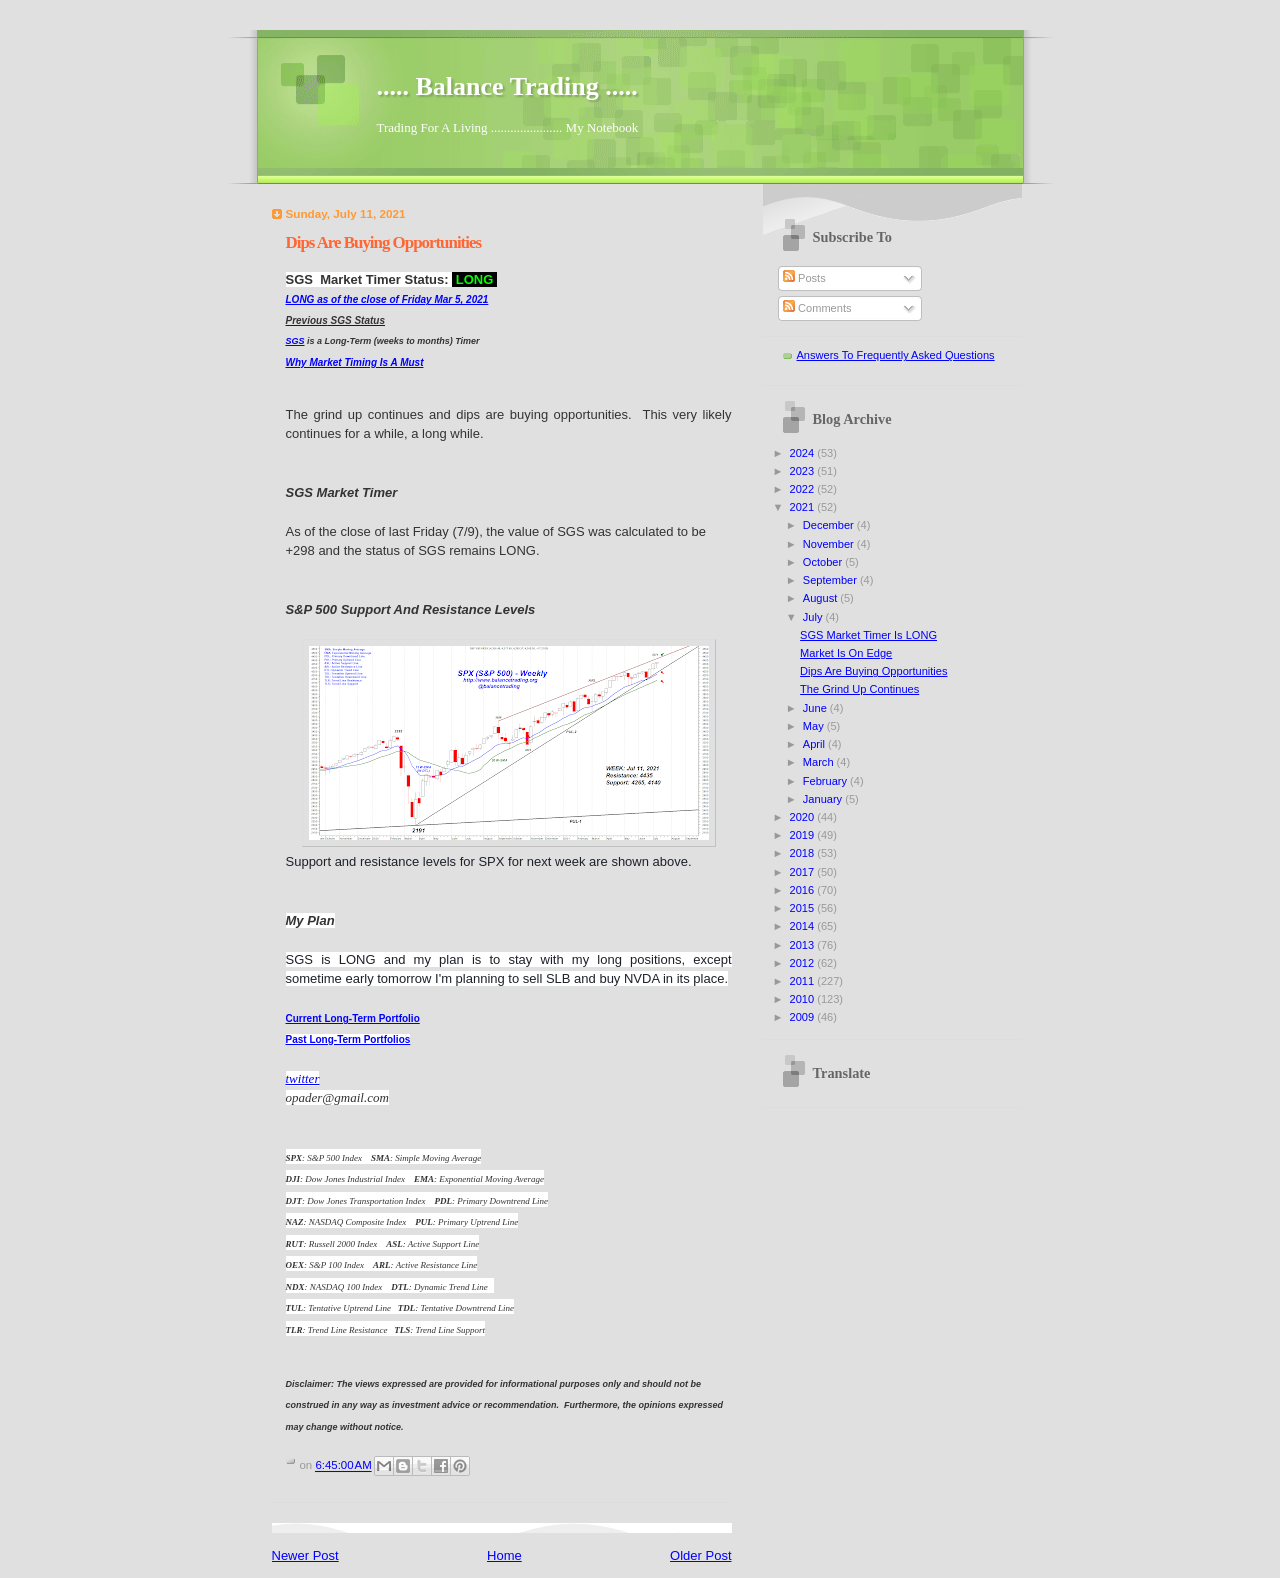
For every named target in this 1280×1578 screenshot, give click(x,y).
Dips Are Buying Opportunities (873, 671)
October (824, 562)
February (826, 781)
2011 (804, 981)
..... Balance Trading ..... (507, 86)
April (815, 744)
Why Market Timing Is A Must (355, 362)
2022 (804, 489)
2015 (804, 908)
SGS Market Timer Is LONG (868, 635)
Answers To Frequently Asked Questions (896, 355)
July (814, 617)
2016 (804, 890)
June (816, 708)
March (820, 762)
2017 (804, 872)
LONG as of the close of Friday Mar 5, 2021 (387, 299)
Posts (804, 278)
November (830, 544)
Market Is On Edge (846, 653)
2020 (804, 817)
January (824, 799)
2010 (804, 999)
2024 (804, 453)
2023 (804, 471)
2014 (804, 926)
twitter (303, 1078)
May (815, 726)
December (830, 525)
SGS (295, 341)
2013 (804, 945)
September (831, 580)
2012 (804, 963)
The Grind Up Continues (859, 689)
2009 (804, 1017)
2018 (804, 853)
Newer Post (305, 1555)
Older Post (700, 1555)
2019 (804, 835)
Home (504, 1555)
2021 (804, 507)
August (821, 598)
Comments (817, 308)
